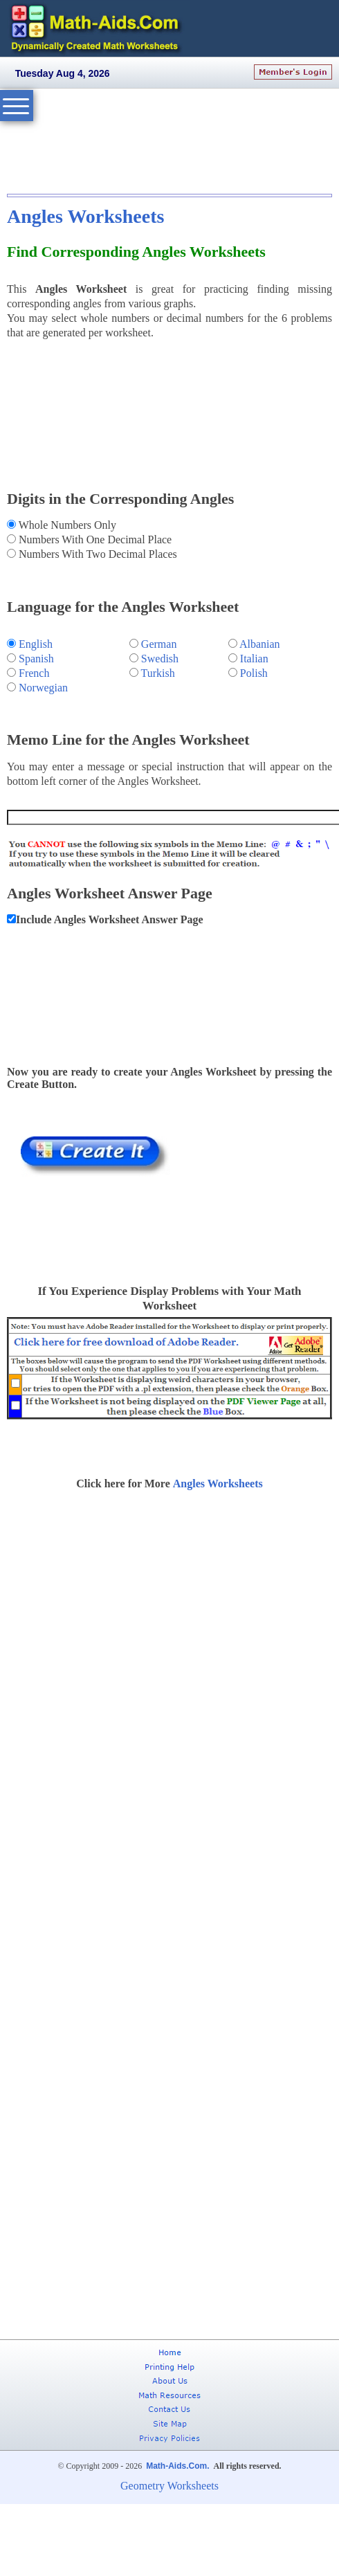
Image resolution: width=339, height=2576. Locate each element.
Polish (254, 673)
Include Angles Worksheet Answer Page (109, 919)
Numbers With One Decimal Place (94, 539)
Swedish (159, 658)
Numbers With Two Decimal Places (96, 554)
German (159, 644)
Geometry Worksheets (169, 2486)
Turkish (158, 673)
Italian (254, 658)
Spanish (36, 658)
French (34, 673)
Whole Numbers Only (66, 525)
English (36, 644)
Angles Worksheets (85, 216)
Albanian (259, 644)
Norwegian (43, 687)
